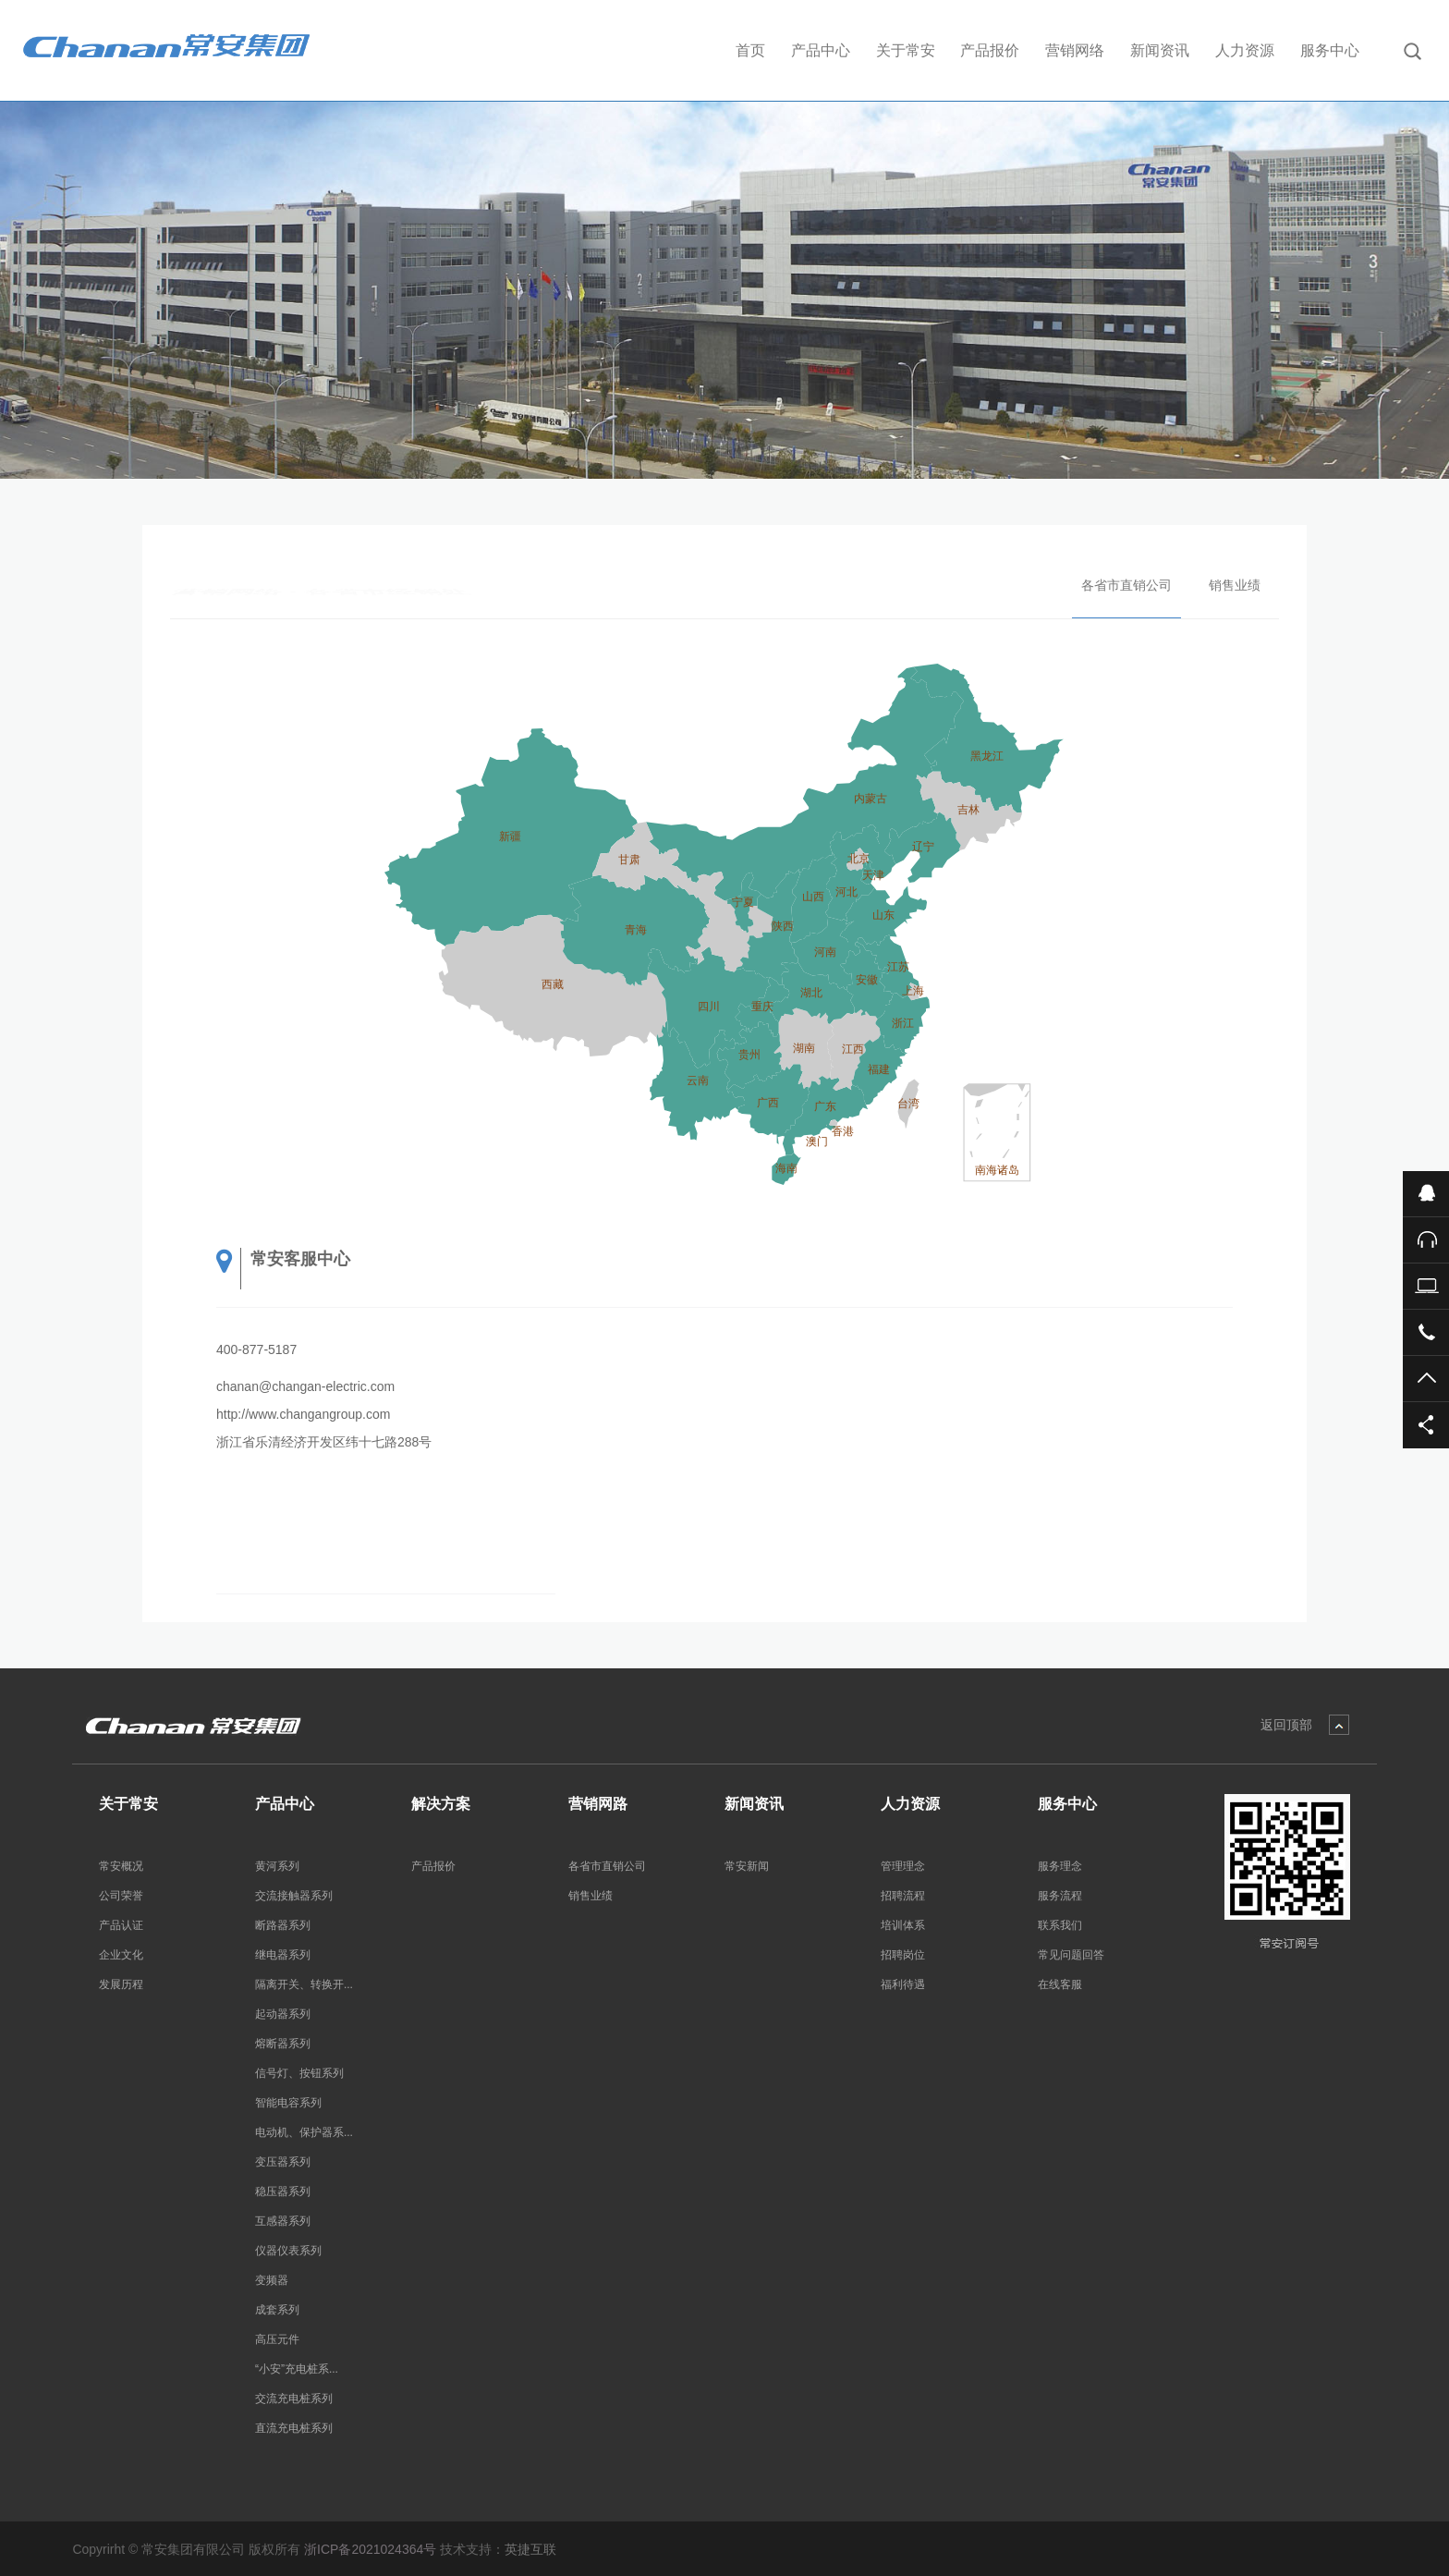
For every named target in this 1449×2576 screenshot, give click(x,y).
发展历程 (121, 1984)
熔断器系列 (282, 2043)
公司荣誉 (121, 1895)
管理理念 (903, 1866)
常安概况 (121, 1866)
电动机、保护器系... (304, 2132)
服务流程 (1060, 1895)
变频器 (271, 2280)
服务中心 (1329, 50)
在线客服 (1060, 1984)
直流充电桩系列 (294, 2428)
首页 (750, 50)
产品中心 (820, 50)
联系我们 (1060, 1925)
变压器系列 (282, 2161)
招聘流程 (903, 1895)
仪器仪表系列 (288, 2250)
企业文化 (121, 1954)
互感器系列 (282, 2221)
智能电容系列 (288, 2102)
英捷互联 (530, 2549)
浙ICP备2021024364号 (370, 2549)
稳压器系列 (282, 2191)
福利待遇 (903, 1984)
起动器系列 (282, 2014)
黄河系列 (277, 1866)
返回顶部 (1286, 1724)
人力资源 (1244, 50)
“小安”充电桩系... (296, 2368)
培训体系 (903, 1925)
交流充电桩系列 (294, 2398)
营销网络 (1074, 50)
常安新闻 (746, 1866)
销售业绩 (1234, 585)
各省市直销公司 (1126, 585)
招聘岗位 (903, 1954)
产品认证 (121, 1925)
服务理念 (1060, 1866)
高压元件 (277, 2339)
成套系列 (277, 2309)
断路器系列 (282, 1925)
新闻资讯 (1159, 50)
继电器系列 (282, 1954)
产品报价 (989, 50)
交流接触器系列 (294, 1895)
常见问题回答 (1071, 1954)
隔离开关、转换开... (304, 1984)
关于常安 (905, 50)
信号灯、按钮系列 (299, 2073)
